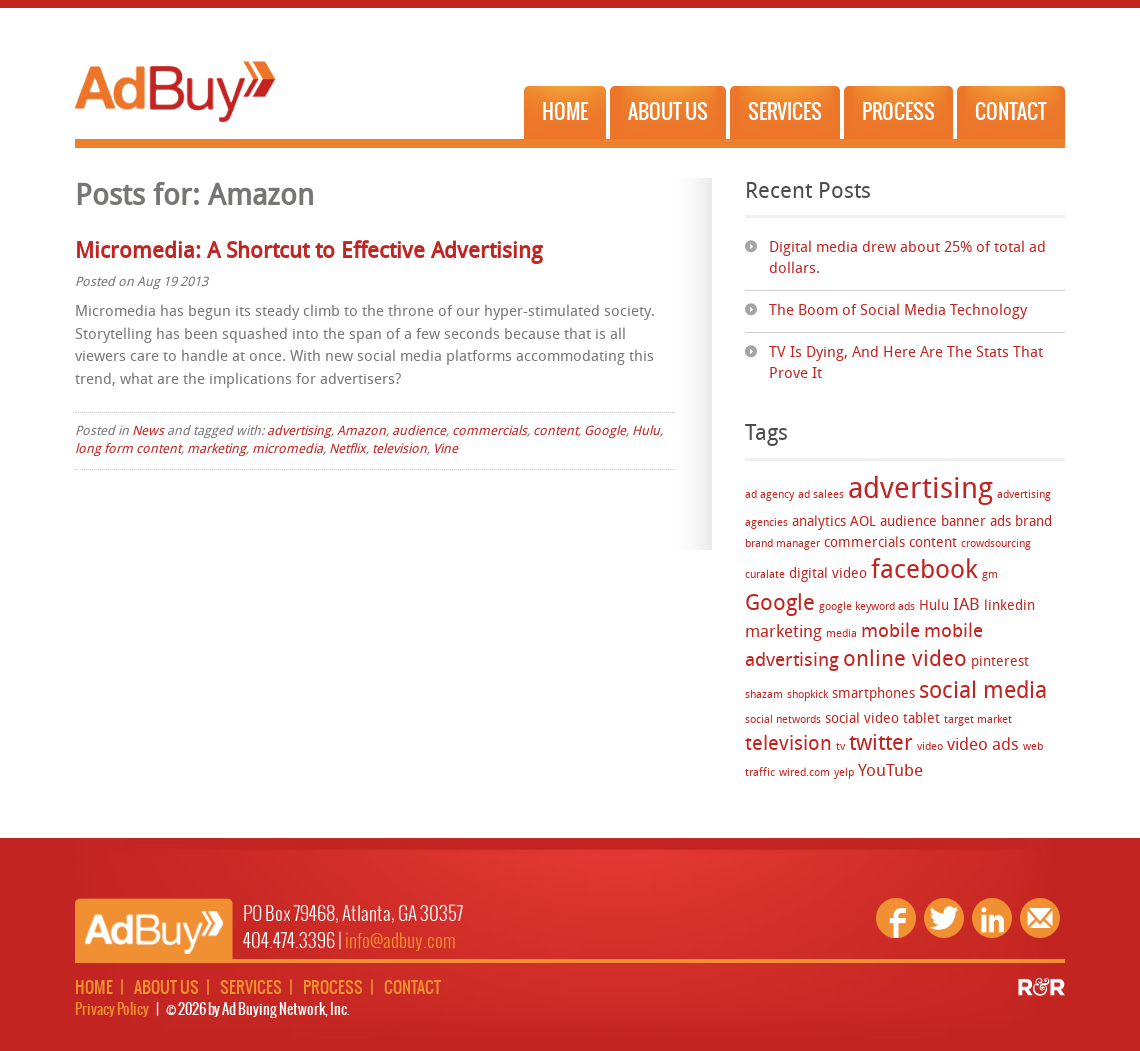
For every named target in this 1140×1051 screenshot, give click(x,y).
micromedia (287, 449)
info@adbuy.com (400, 941)
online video (905, 660)
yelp (844, 773)
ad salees (821, 495)
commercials (864, 543)
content (933, 543)
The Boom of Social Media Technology (898, 311)
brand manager (782, 544)
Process (898, 112)
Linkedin (992, 918)
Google (780, 604)
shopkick (807, 695)
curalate (765, 575)
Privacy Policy (112, 1010)
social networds (783, 720)
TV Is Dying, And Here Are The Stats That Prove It (906, 364)
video (930, 747)
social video (862, 719)
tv (840, 747)
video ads (983, 745)
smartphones (873, 694)
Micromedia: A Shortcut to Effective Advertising (308, 252)
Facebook (896, 918)
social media (983, 692)
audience (908, 522)
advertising (920, 491)
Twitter (944, 918)
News (148, 431)
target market (978, 720)
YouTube (890, 771)
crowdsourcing (996, 544)
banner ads (976, 522)
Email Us (1040, 918)
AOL (863, 522)
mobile (890, 632)
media (841, 634)
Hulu (934, 606)
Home (565, 112)
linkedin (1009, 606)
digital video (828, 574)
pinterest (1000, 662)
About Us (668, 112)
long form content (128, 449)
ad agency (769, 495)
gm (990, 575)
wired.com (804, 773)
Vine (445, 449)
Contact (1011, 112)
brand (1033, 522)
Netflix (347, 449)
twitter (881, 744)
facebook (924, 571)
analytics (819, 522)
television (788, 744)
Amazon (361, 431)
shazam (764, 695)
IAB (966, 605)
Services (785, 112)
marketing (783, 632)
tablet (921, 719)
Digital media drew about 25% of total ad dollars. (907, 259)
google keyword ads (867, 607)
